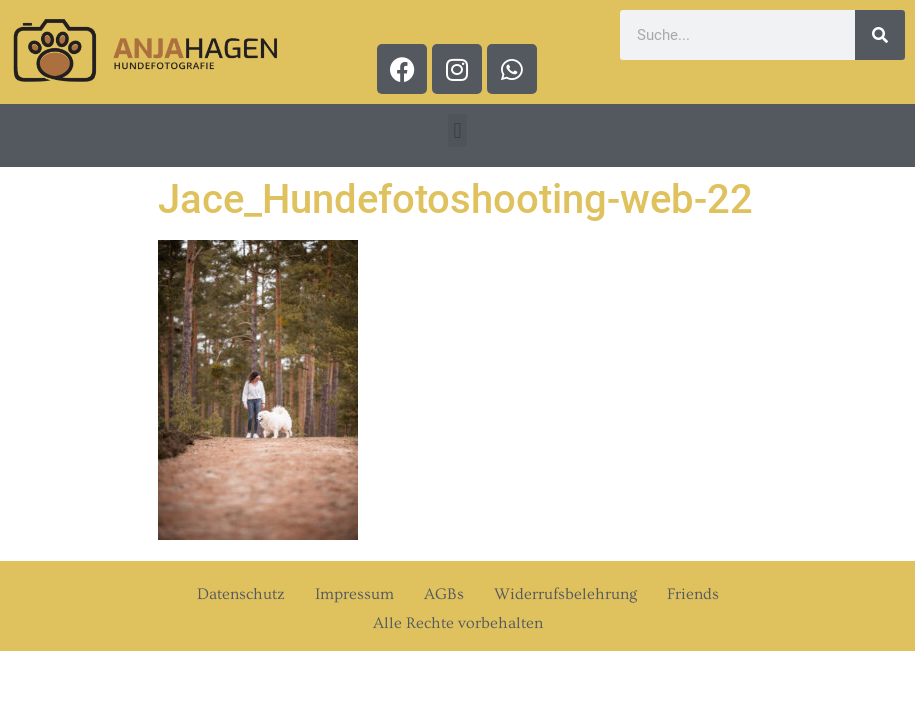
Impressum (354, 594)
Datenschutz (241, 594)
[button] (457, 130)
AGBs (444, 594)
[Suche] (880, 35)
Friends (693, 594)
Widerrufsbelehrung (565, 594)
